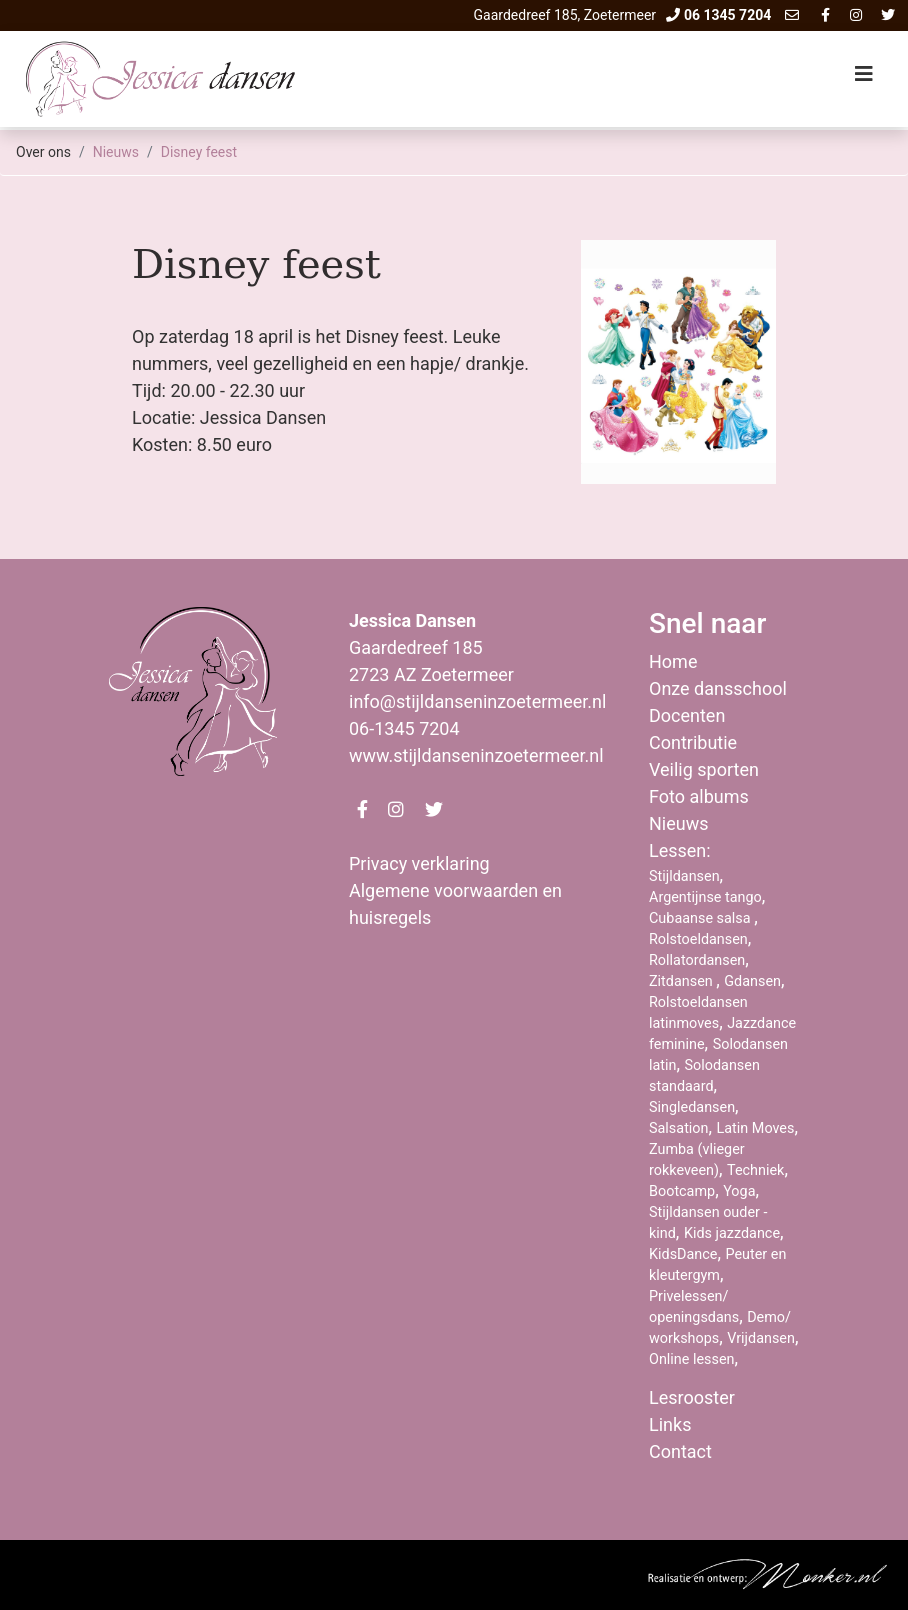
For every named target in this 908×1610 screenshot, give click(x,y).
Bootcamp (682, 1191)
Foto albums (699, 796)
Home (673, 661)
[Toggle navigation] (864, 79)
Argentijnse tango (705, 897)
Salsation (679, 1128)
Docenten (687, 715)
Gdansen (752, 981)
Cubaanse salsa (701, 918)
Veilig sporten (704, 769)
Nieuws (116, 152)
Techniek (755, 1170)
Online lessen (692, 1359)
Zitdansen (682, 981)
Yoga (739, 1191)
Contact (680, 1451)
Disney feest (199, 152)
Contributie (693, 742)
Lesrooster (692, 1397)
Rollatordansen (697, 960)
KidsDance (683, 1254)
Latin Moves (756, 1128)
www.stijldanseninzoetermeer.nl (476, 755)
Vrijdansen (761, 1338)
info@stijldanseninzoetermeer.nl (477, 701)
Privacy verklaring (419, 863)
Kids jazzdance (732, 1233)
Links (670, 1424)
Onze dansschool (718, 688)
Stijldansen (684, 876)
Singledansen (692, 1107)
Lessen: (680, 850)
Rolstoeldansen (698, 939)
